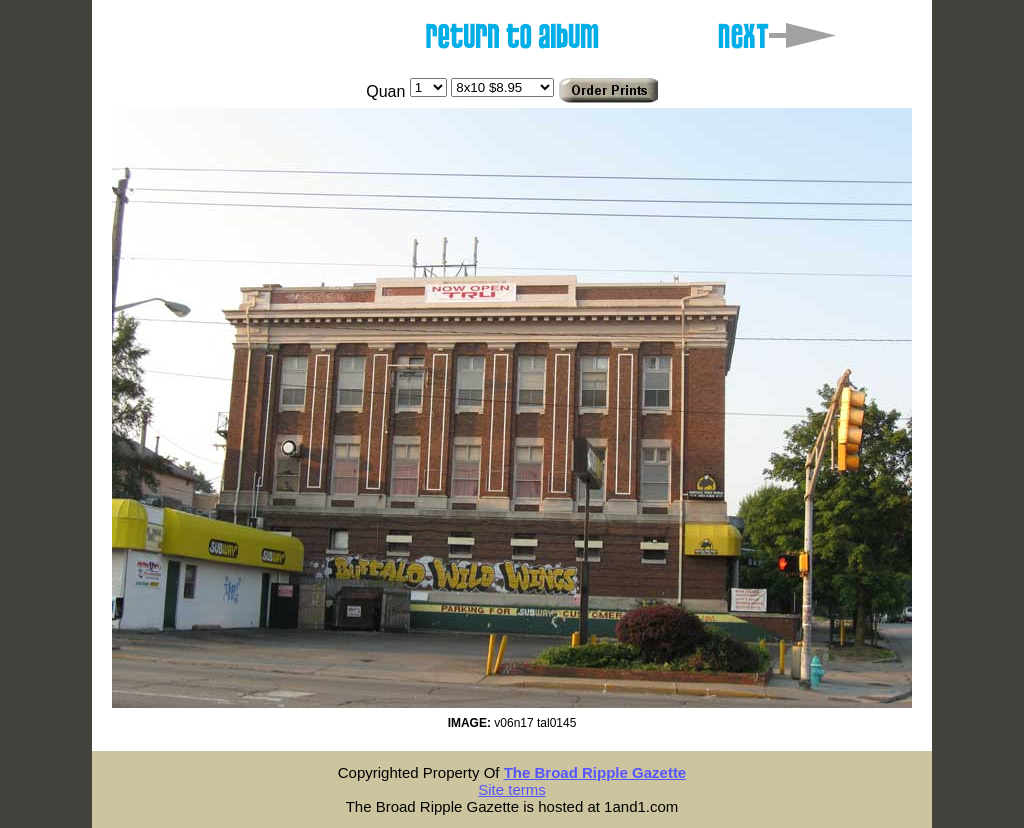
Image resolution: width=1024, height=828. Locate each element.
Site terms (512, 789)
